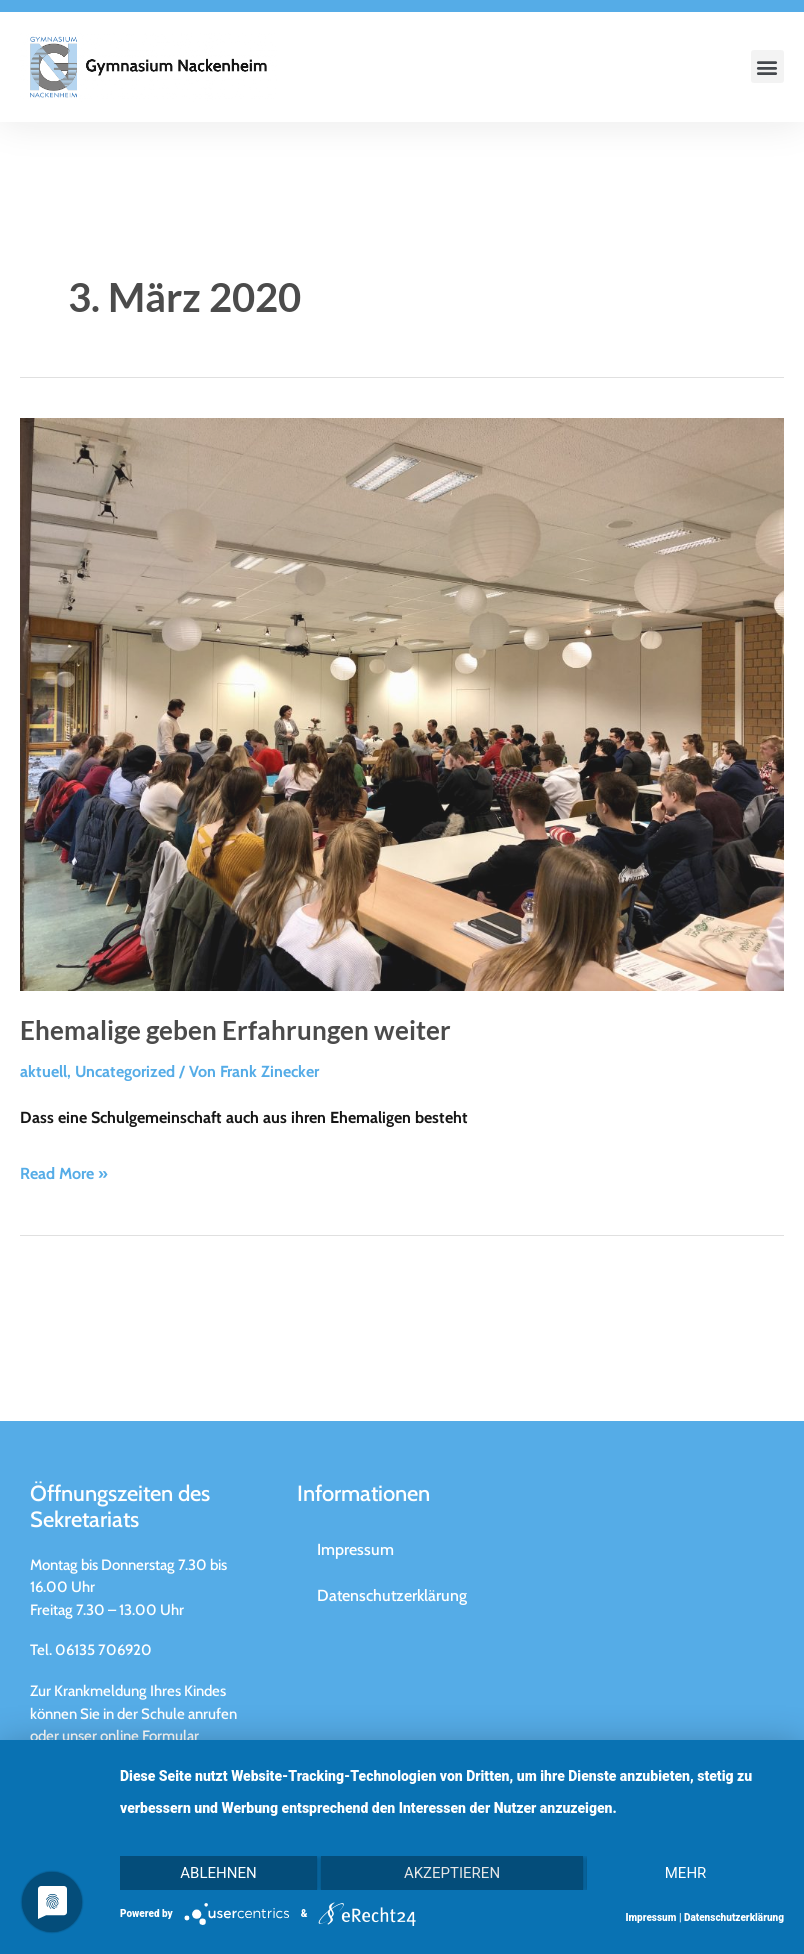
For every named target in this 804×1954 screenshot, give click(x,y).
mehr (686, 1873)
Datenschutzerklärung (734, 1917)
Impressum (650, 1917)
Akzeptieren (452, 1873)
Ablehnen (218, 1873)
